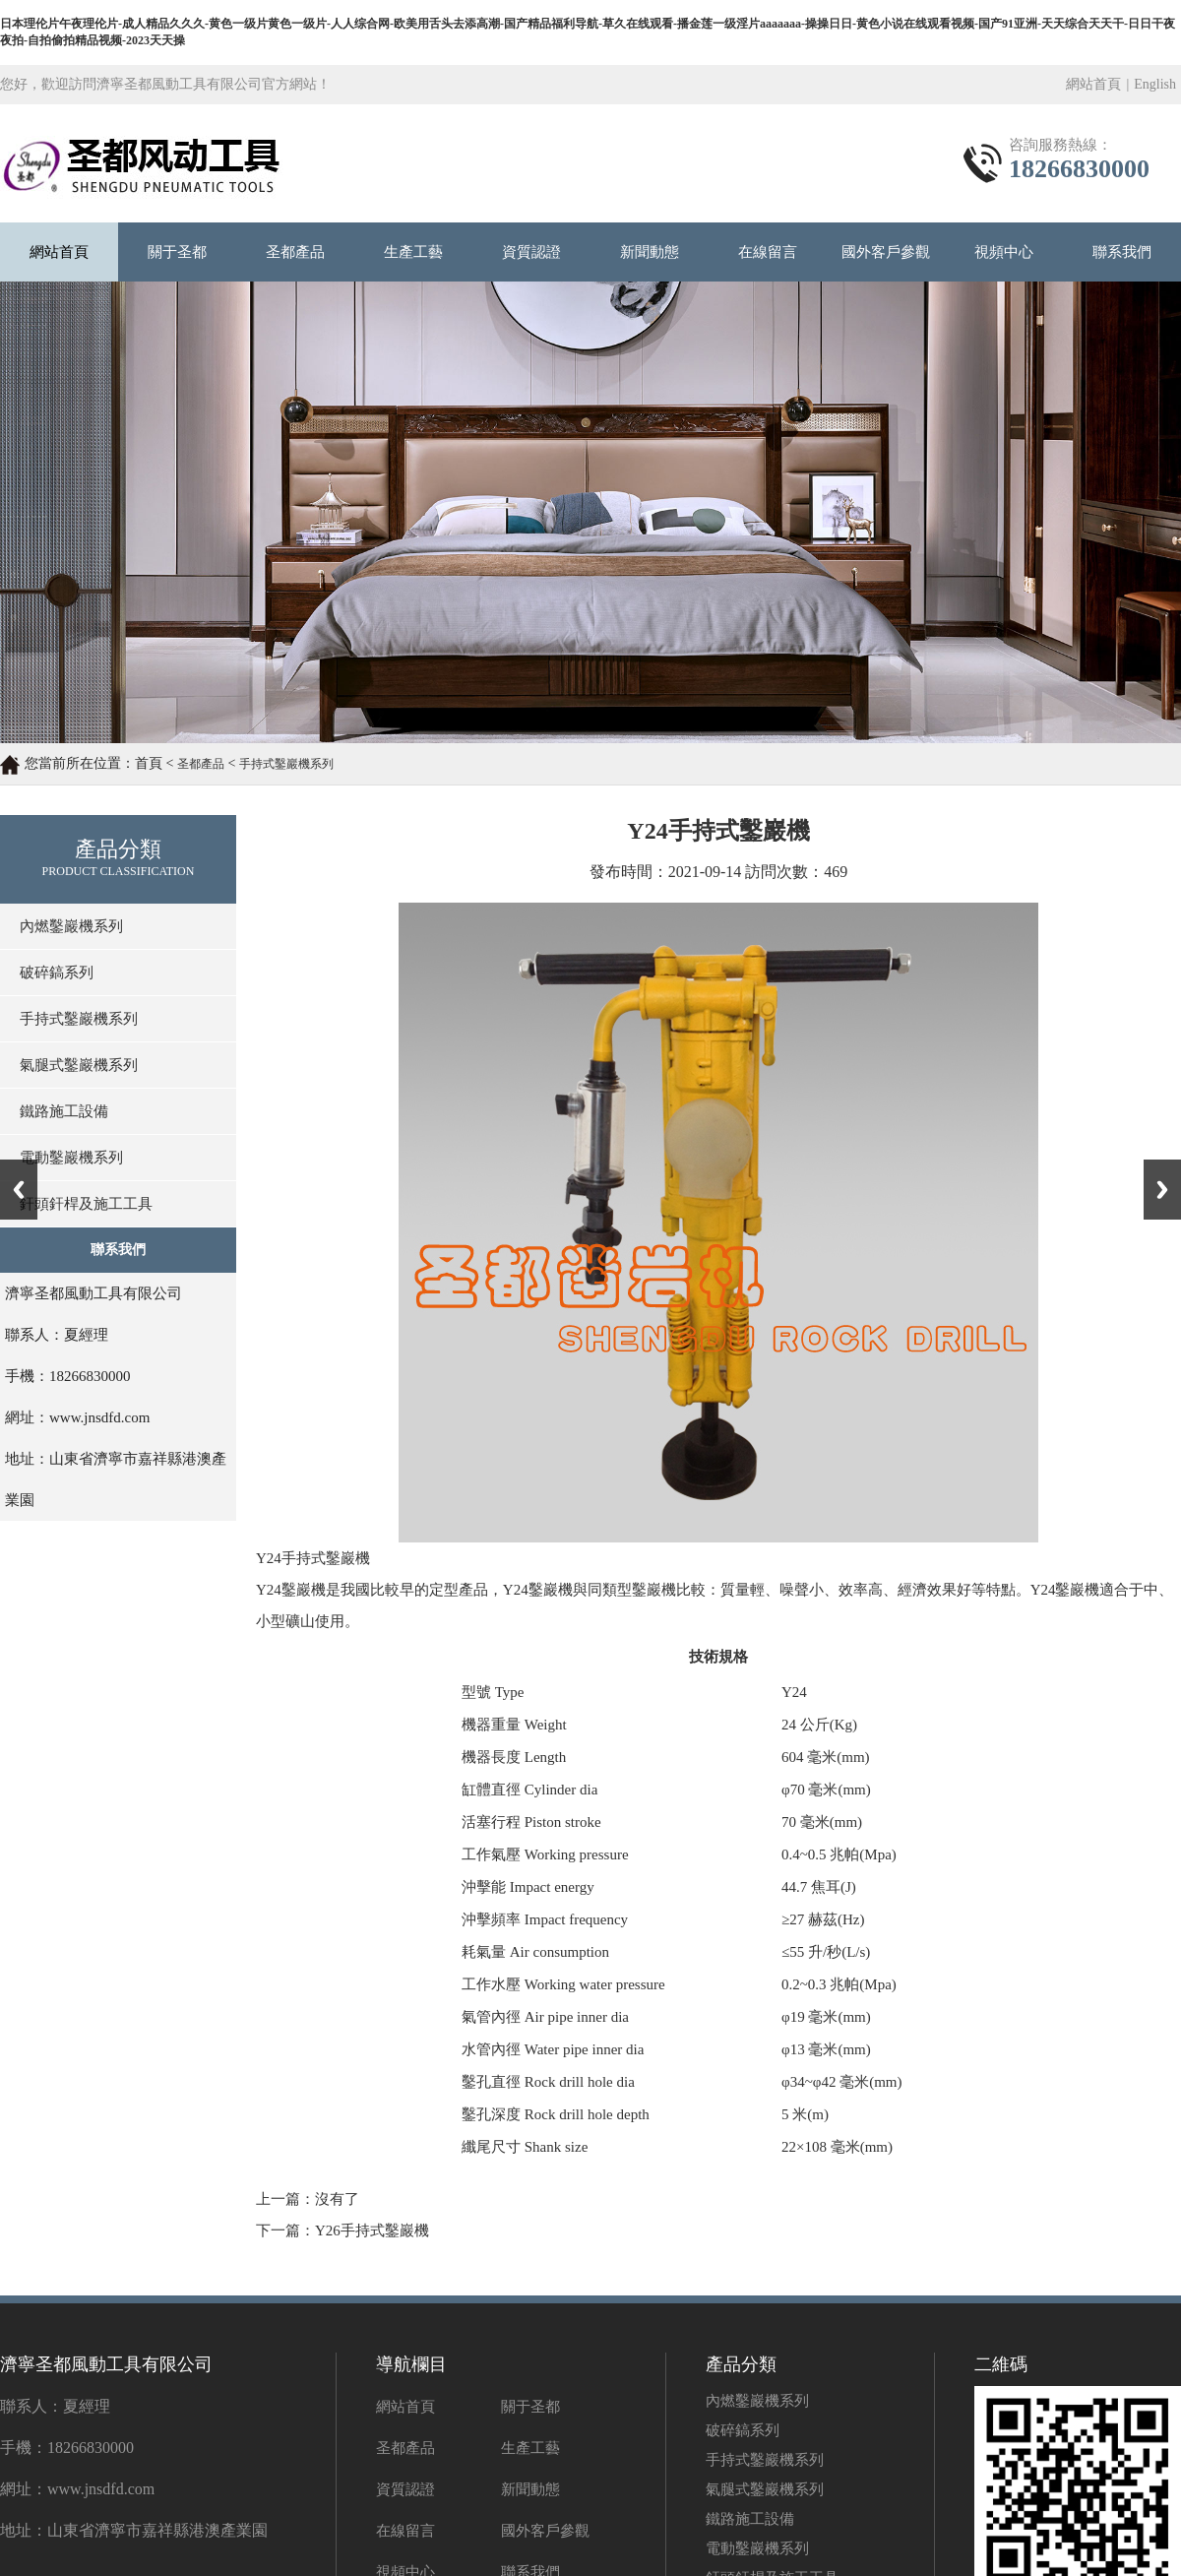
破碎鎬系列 (56, 972)
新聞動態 (649, 252)
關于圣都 (177, 252)
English (1155, 84)
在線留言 (767, 252)
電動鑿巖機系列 (71, 1157)
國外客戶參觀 (885, 252)
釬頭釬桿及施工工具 (86, 1204)
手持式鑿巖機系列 (286, 764)
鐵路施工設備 (64, 1111)
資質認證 (531, 252)
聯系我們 (1121, 252)
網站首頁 (1093, 84)
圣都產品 (295, 252)
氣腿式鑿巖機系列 (79, 1065)
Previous (18, 1190)
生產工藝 (413, 252)
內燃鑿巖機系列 (71, 926)
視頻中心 (1003, 252)
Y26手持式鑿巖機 (372, 2230)
